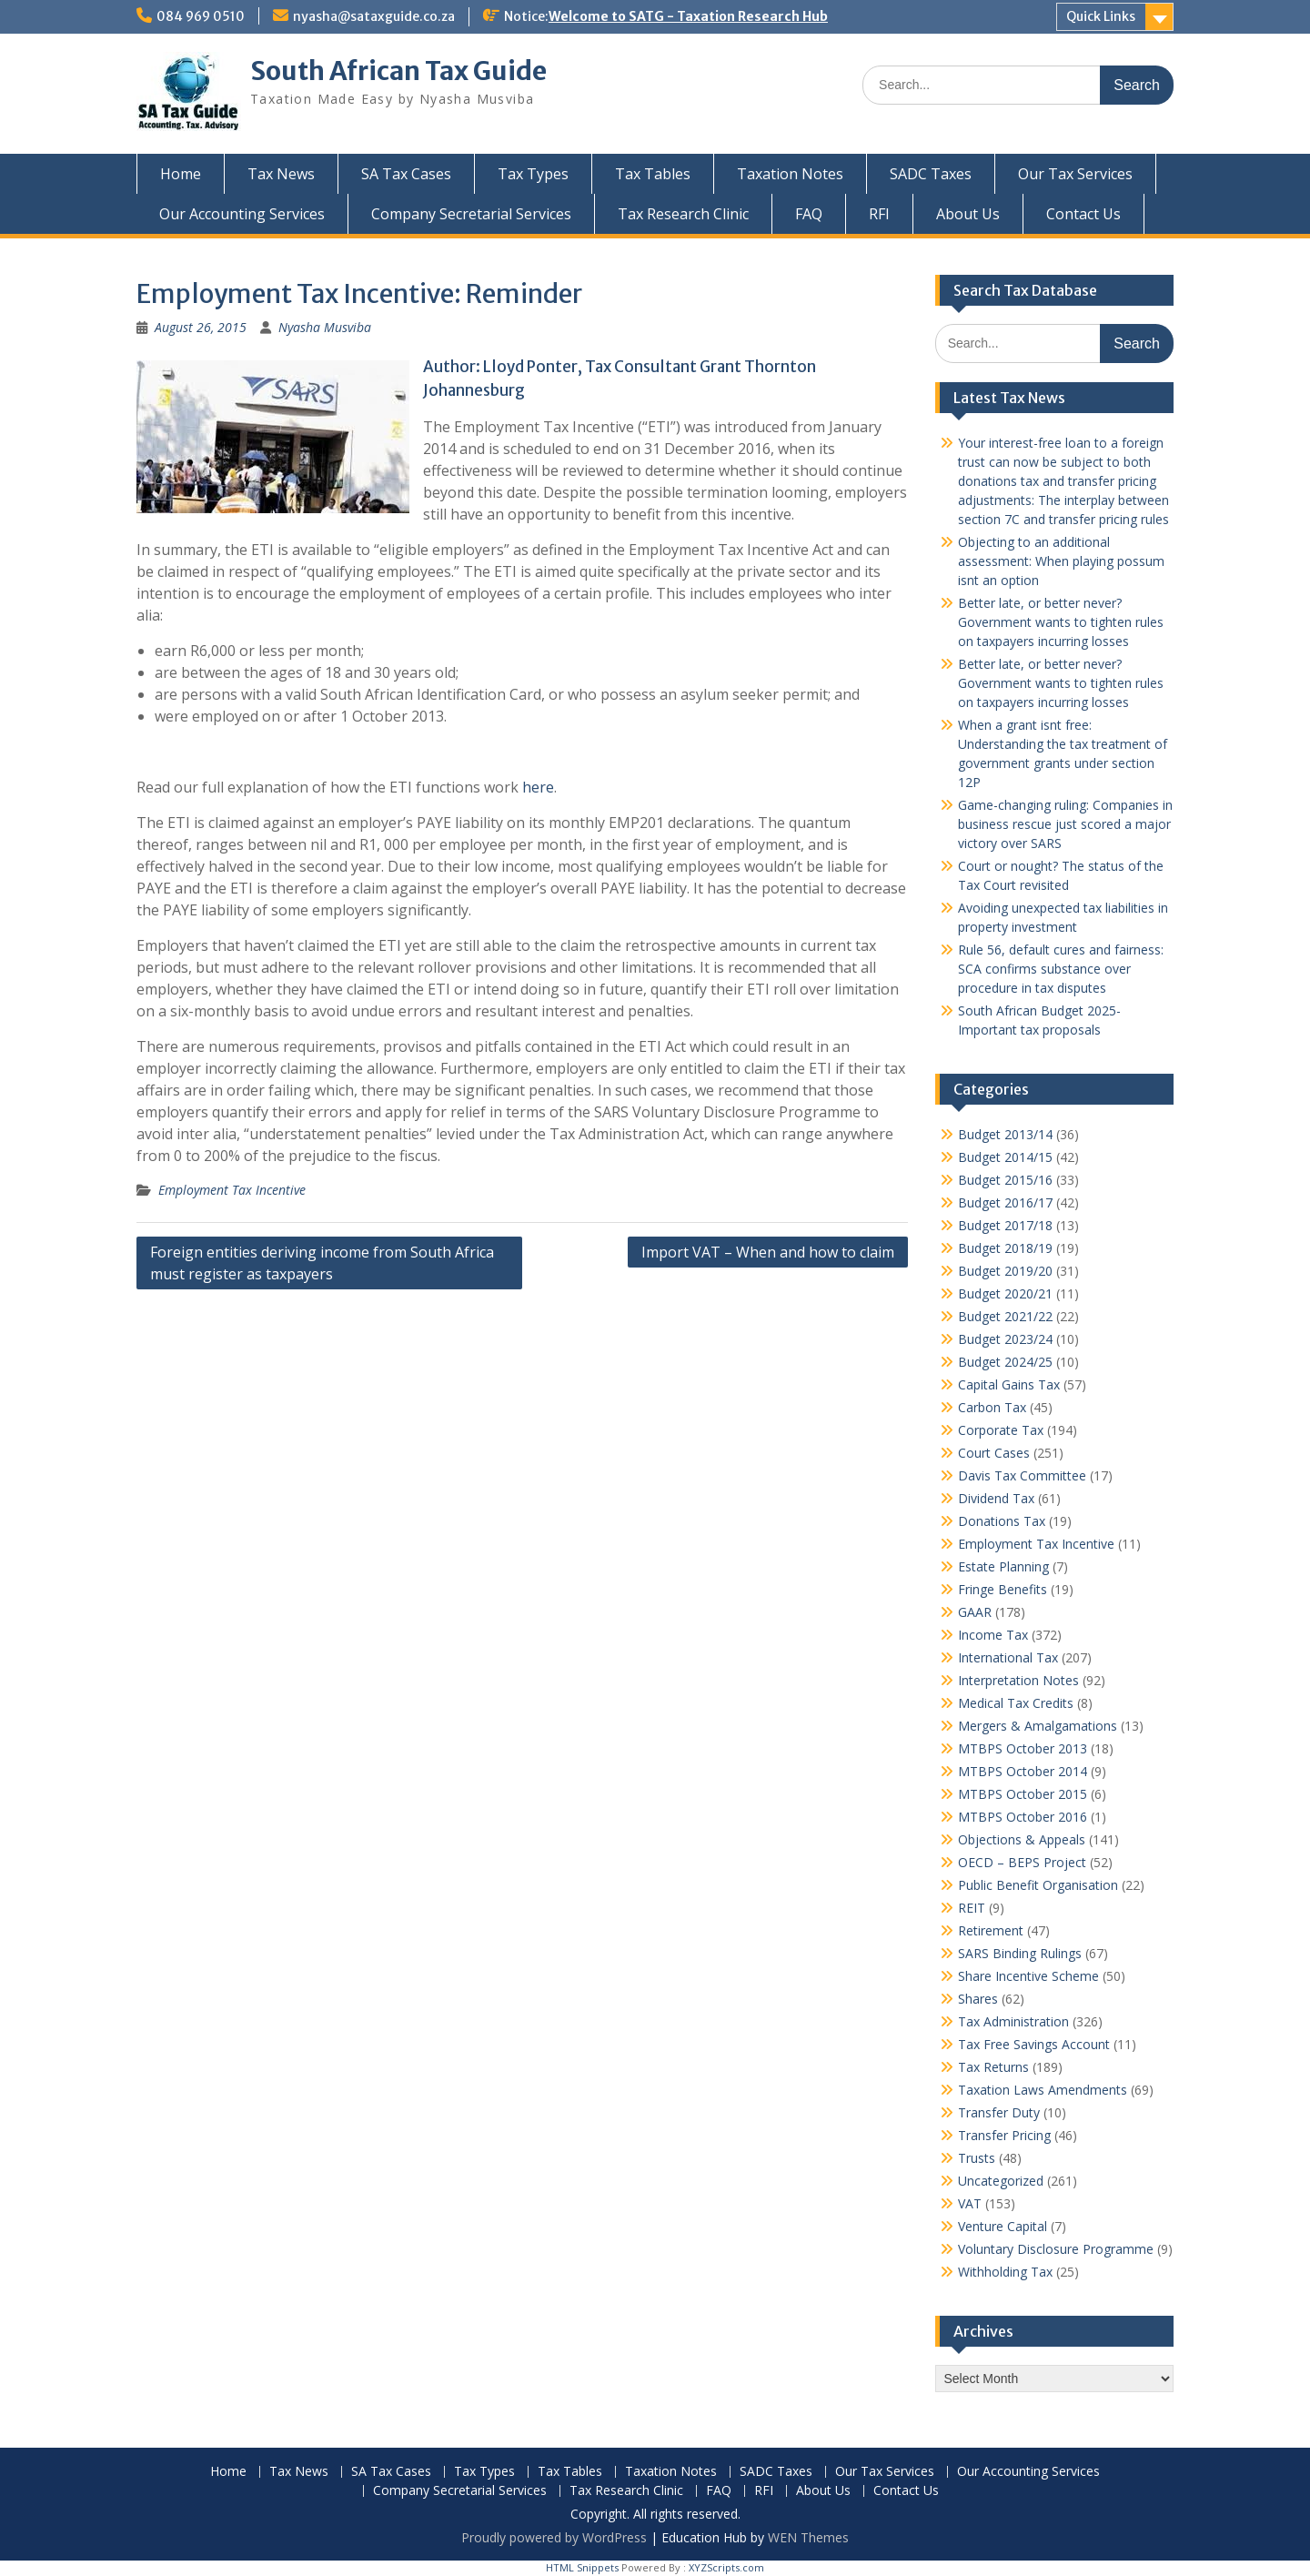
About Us (968, 214)
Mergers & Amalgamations (1037, 1725)
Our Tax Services (1075, 174)
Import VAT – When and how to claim (767, 1252)
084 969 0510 (200, 16)
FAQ (808, 214)
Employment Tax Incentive (232, 1189)
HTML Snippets (582, 2567)
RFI (879, 214)
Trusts (976, 2158)
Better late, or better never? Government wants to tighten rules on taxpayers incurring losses (1061, 622)
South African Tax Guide (398, 71)
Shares (978, 1998)
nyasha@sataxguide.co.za (374, 16)
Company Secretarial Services (471, 214)
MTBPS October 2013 (1022, 1748)
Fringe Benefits (1002, 1589)
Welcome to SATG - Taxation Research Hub (688, 16)
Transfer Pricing (1004, 2135)
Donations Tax (1001, 1521)
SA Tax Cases (406, 174)
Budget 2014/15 (1005, 1157)
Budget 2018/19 (1005, 1248)
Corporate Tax (1000, 1430)
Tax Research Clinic (683, 214)
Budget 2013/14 (1005, 1134)
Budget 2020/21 (1005, 1293)
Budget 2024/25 (1005, 1361)
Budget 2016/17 (1005, 1202)
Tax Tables (652, 174)
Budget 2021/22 (1005, 1316)
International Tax (1008, 1657)
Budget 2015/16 (1005, 1179)
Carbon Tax (992, 1407)
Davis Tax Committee (1022, 1475)
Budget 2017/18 (1005, 1225)
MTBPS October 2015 (1022, 1794)
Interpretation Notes (1018, 1680)
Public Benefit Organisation (1038, 1885)
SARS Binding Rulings (1020, 1953)
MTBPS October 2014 (1022, 1771)
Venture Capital (1002, 2226)
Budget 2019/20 (1005, 1270)
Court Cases (994, 1452)
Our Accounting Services (242, 214)
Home (180, 174)
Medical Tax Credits (1015, 1703)
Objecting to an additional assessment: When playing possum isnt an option (1061, 561)
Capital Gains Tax (1009, 1384)
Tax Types (533, 174)
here (538, 787)
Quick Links (1100, 16)
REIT (971, 1907)
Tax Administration (1013, 2021)
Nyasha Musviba (324, 327)
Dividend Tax (996, 1498)
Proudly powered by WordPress (554, 2537)
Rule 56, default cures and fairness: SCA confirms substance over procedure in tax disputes (1061, 968)
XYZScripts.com (726, 2567)
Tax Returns (993, 2067)
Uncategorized (1000, 2180)
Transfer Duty (999, 2112)
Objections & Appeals (1021, 1839)
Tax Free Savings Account (1034, 2044)
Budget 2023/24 (1005, 1339)
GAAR (975, 1612)
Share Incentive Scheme (1028, 1976)
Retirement (990, 1930)
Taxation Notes (790, 174)
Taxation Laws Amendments (1042, 2089)
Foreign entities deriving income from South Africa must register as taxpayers (322, 1263)
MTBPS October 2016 (1022, 1816)
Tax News (281, 174)
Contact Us (1083, 214)
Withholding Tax (1005, 2271)
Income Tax (993, 1634)
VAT (970, 2203)
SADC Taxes (931, 174)
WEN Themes (808, 2537)
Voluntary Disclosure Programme (1056, 2249)
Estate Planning (1003, 1566)
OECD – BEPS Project (1022, 1862)
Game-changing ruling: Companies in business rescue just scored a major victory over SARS (1065, 824)
